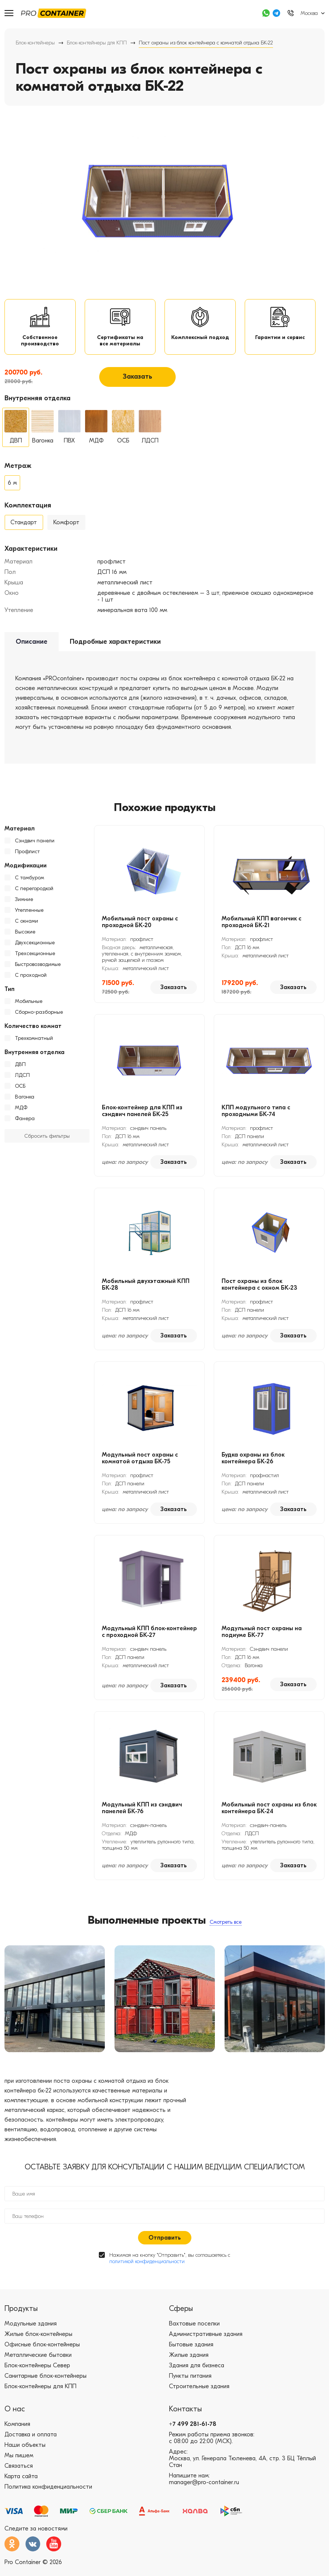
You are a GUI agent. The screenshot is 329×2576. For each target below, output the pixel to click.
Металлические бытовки (38, 2362)
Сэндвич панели (34, 846)
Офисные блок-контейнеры (42, 2352)
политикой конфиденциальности (147, 2269)
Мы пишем (18, 2463)
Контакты (185, 2416)
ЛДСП (22, 1081)
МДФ (21, 1113)
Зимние (24, 905)
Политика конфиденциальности (48, 2494)
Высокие (25, 938)
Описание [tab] (31, 647)
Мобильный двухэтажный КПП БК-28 (145, 1290)
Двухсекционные (35, 948)
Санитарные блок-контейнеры (45, 2383)
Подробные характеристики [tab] (115, 647)
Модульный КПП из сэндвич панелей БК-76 (142, 1814)
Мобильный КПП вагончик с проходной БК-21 (261, 928)
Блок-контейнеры (35, 43)
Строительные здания (199, 2393)
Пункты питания (190, 2383)
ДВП (20, 1070)
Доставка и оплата (30, 2442)
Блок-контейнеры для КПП (97, 43)
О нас (14, 2416)
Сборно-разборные (39, 1018)
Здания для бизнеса (196, 2373)
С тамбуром (29, 883)
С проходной (31, 981)
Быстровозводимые (38, 970)
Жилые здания (189, 2362)
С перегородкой (34, 894)
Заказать (137, 382)
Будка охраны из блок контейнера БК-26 (253, 1464)
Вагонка (24, 1103)
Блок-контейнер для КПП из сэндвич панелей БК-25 (142, 1117)
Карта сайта (21, 2483)
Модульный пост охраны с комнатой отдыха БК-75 (140, 1464)
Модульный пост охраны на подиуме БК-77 (262, 1637)
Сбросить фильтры (47, 1141)
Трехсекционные (35, 959)
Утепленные (29, 916)
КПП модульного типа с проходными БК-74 (256, 1117)
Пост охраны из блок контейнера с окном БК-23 (259, 1290)
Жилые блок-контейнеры (38, 2341)
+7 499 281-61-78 (192, 2431)
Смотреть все (226, 1927)
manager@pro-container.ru (204, 2489)
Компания (17, 2431)
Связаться (18, 2473)
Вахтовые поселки (194, 2331)
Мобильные (29, 1007)
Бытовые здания (191, 2352)
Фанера (25, 1124)
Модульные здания (30, 2331)
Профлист (27, 857)
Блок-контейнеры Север (37, 2373)
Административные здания (205, 2341)
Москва (309, 13)
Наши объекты (25, 2452)
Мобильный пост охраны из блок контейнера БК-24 (269, 1814)
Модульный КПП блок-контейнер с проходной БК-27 (149, 1637)
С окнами (26, 927)
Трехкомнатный (34, 1044)
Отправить (164, 2245)
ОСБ (20, 1092)
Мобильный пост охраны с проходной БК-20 (140, 928)
